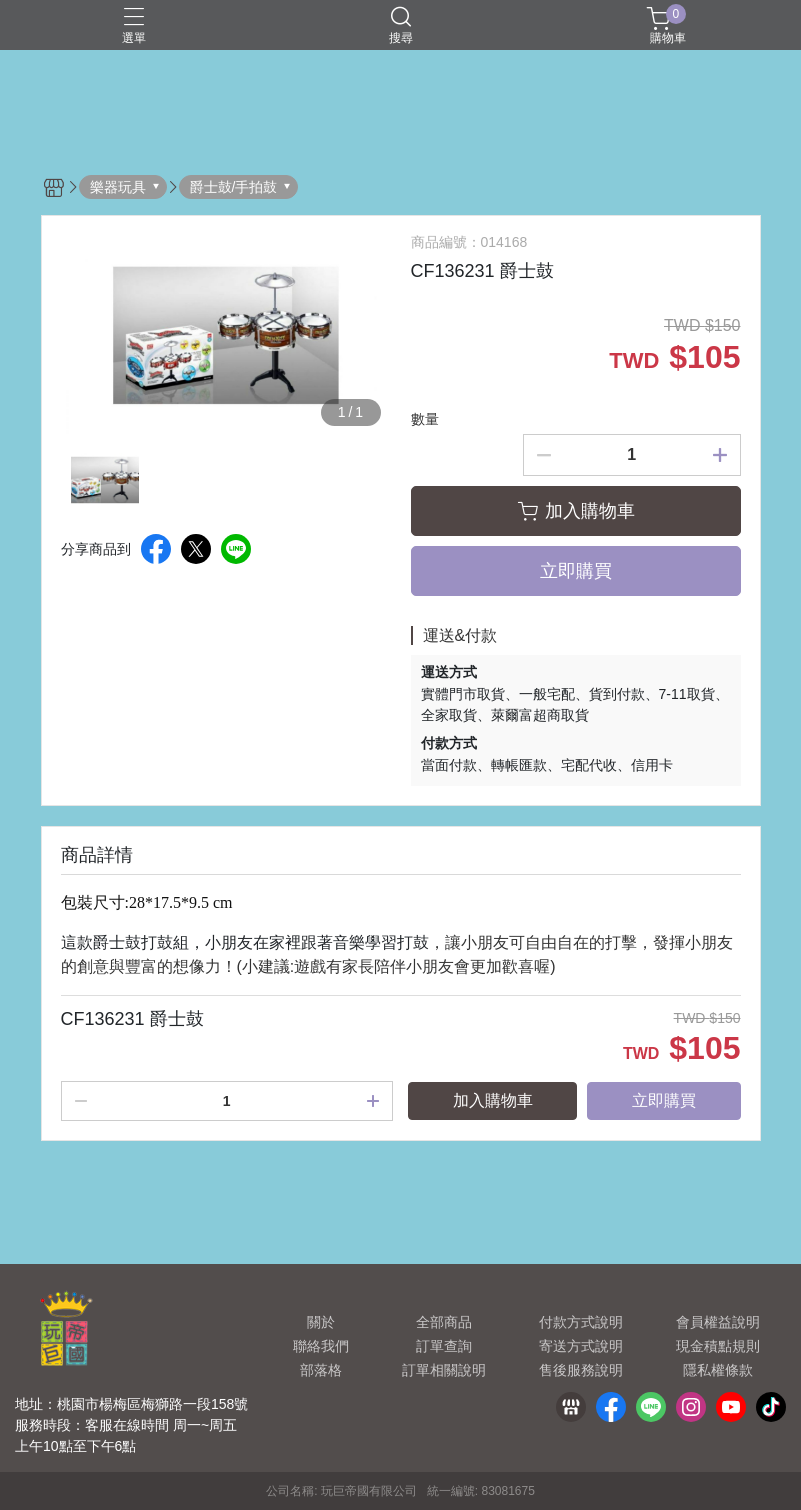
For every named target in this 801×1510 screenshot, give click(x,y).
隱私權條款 (718, 1370)
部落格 (321, 1370)
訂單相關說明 (444, 1370)
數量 (425, 419)
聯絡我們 (321, 1346)
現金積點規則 (718, 1346)
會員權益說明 (718, 1322)
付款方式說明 (581, 1322)
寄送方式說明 (581, 1346)
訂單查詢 (444, 1346)
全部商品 (444, 1322)
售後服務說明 (581, 1370)
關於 (321, 1322)
